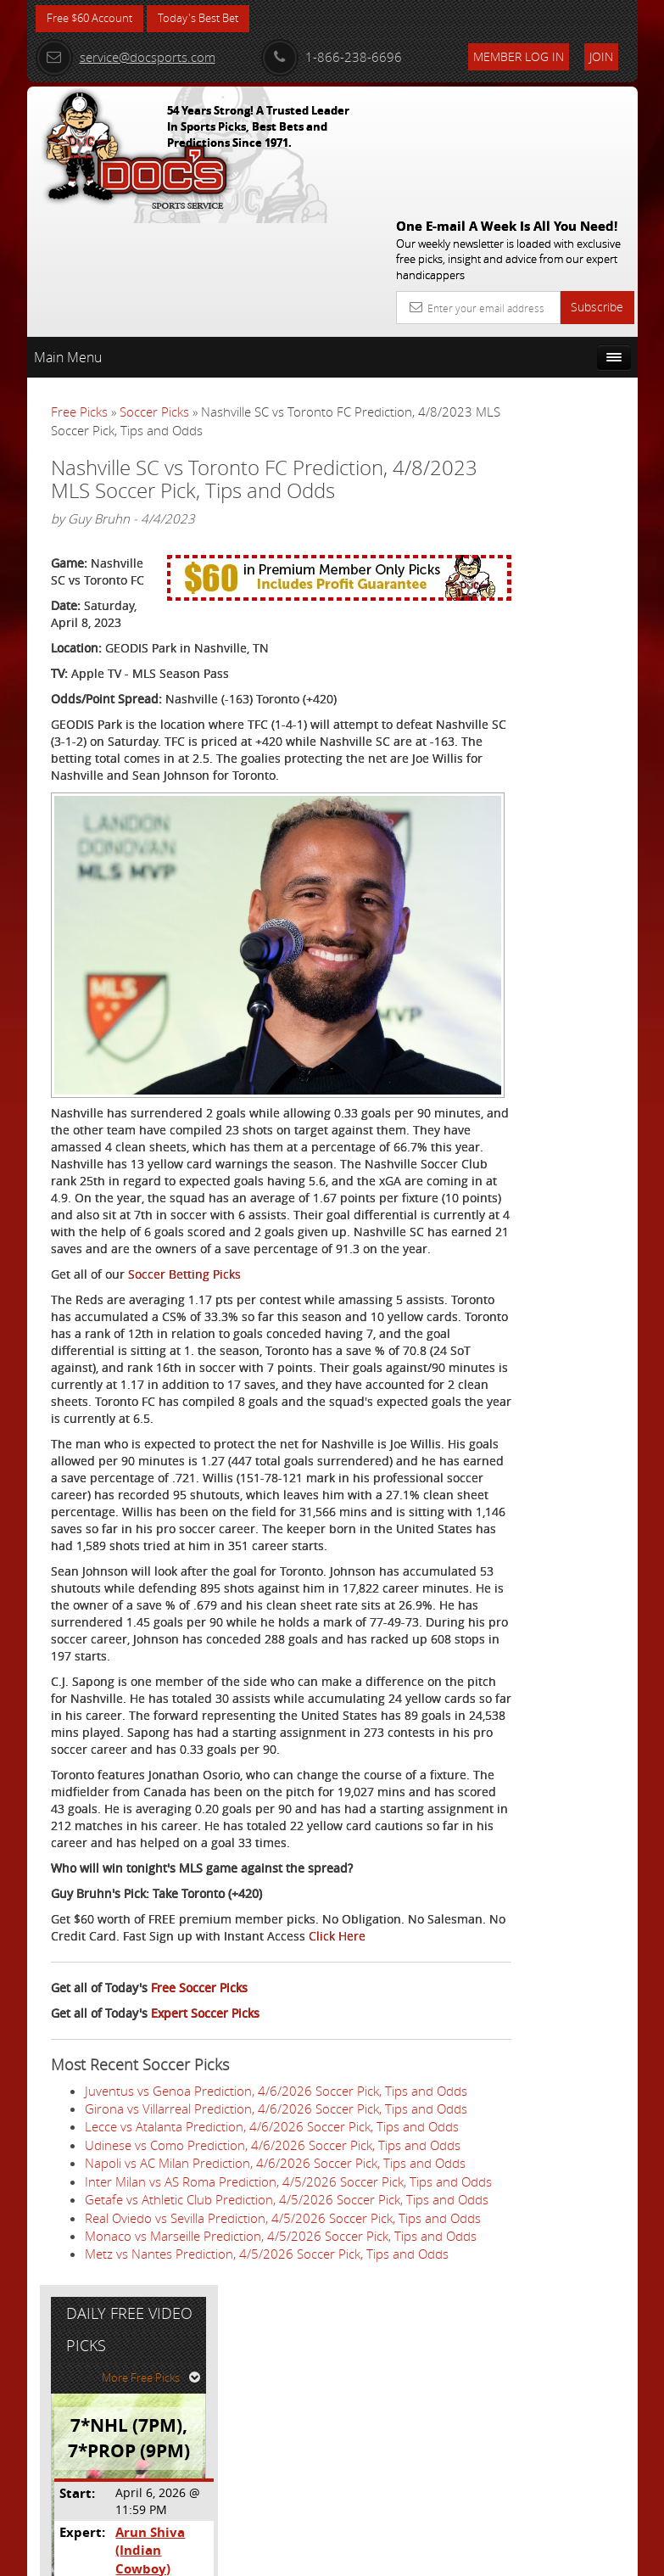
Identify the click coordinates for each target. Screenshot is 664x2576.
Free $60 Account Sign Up (549, 684)
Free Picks (79, 287)
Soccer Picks (154, 287)
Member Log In (518, 56)
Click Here (79, 1995)
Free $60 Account (94, 19)
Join (601, 56)
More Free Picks (561, 362)
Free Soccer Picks (199, 2047)
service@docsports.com (125, 56)
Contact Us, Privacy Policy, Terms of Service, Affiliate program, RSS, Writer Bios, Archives (433, 2555)
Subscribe (597, 183)
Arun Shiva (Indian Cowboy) (574, 526)
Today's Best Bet (210, 19)
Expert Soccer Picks (205, 2072)
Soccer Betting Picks (184, 1198)
